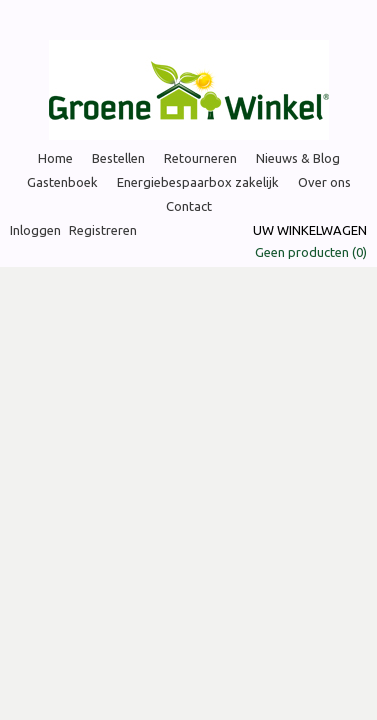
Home (55, 158)
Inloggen (35, 230)
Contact (189, 206)
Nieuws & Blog (298, 158)
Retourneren (200, 158)
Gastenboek (62, 182)
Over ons (324, 182)
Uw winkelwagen (310, 230)
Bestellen (118, 158)
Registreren (103, 230)
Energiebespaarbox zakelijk (198, 182)
